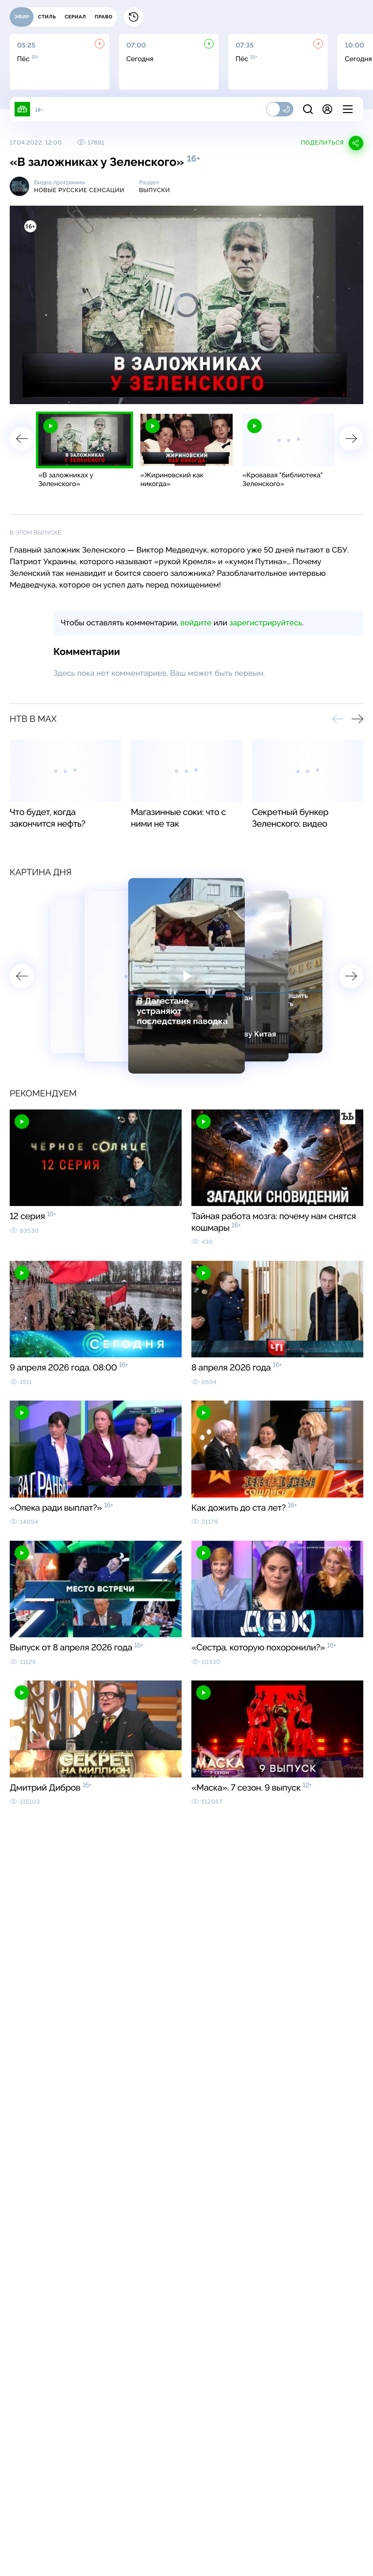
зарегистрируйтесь (265, 622)
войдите (195, 622)
